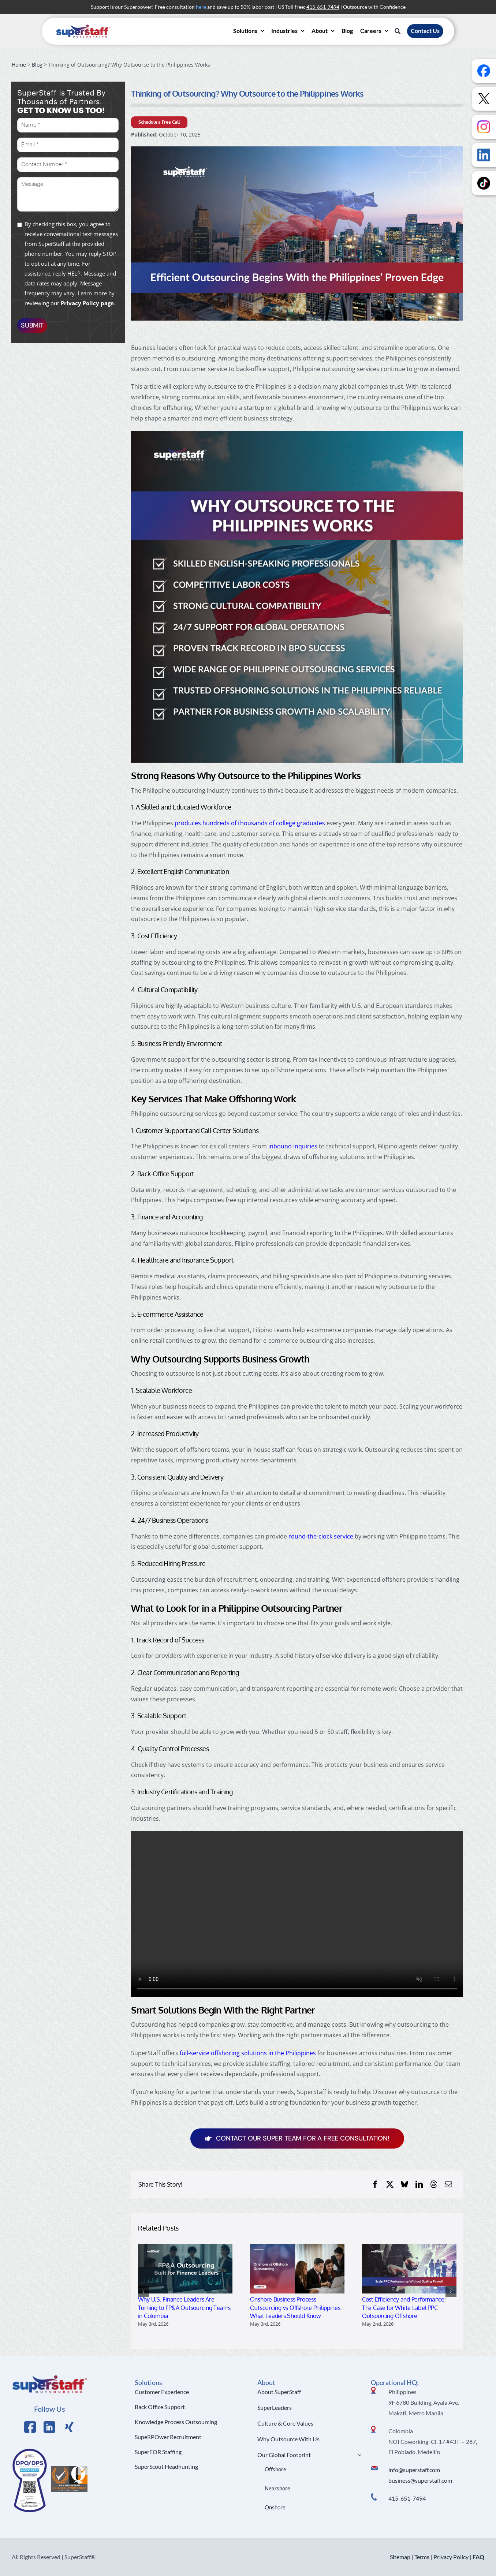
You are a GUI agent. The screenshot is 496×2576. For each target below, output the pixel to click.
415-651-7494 (407, 2498)
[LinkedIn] (419, 2184)
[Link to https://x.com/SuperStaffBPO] (69, 2427)
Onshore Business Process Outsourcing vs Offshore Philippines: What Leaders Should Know (296, 2307)
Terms (421, 2556)
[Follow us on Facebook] (483, 71)
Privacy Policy (451, 2556)
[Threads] (433, 2184)
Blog (37, 64)
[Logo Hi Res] (49, 2377)
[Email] (448, 2184)
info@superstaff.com (414, 2469)
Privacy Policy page (87, 303)
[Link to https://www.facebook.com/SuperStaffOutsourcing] (30, 2427)
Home (19, 64)
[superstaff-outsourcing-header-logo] (83, 26)
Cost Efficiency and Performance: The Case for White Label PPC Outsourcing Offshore (404, 2307)
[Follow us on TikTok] (483, 183)
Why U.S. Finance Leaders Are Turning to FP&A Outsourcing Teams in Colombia (184, 2307)
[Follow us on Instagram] (483, 127)
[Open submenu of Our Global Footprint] (358, 2455)
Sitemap (400, 2556)
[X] (390, 2184)
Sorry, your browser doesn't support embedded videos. (297, 1914)
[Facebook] (375, 2184)
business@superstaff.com (420, 2480)
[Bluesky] (404, 2184)
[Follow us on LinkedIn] (483, 155)
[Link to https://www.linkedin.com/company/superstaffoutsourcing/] (49, 2427)
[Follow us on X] (484, 99)
